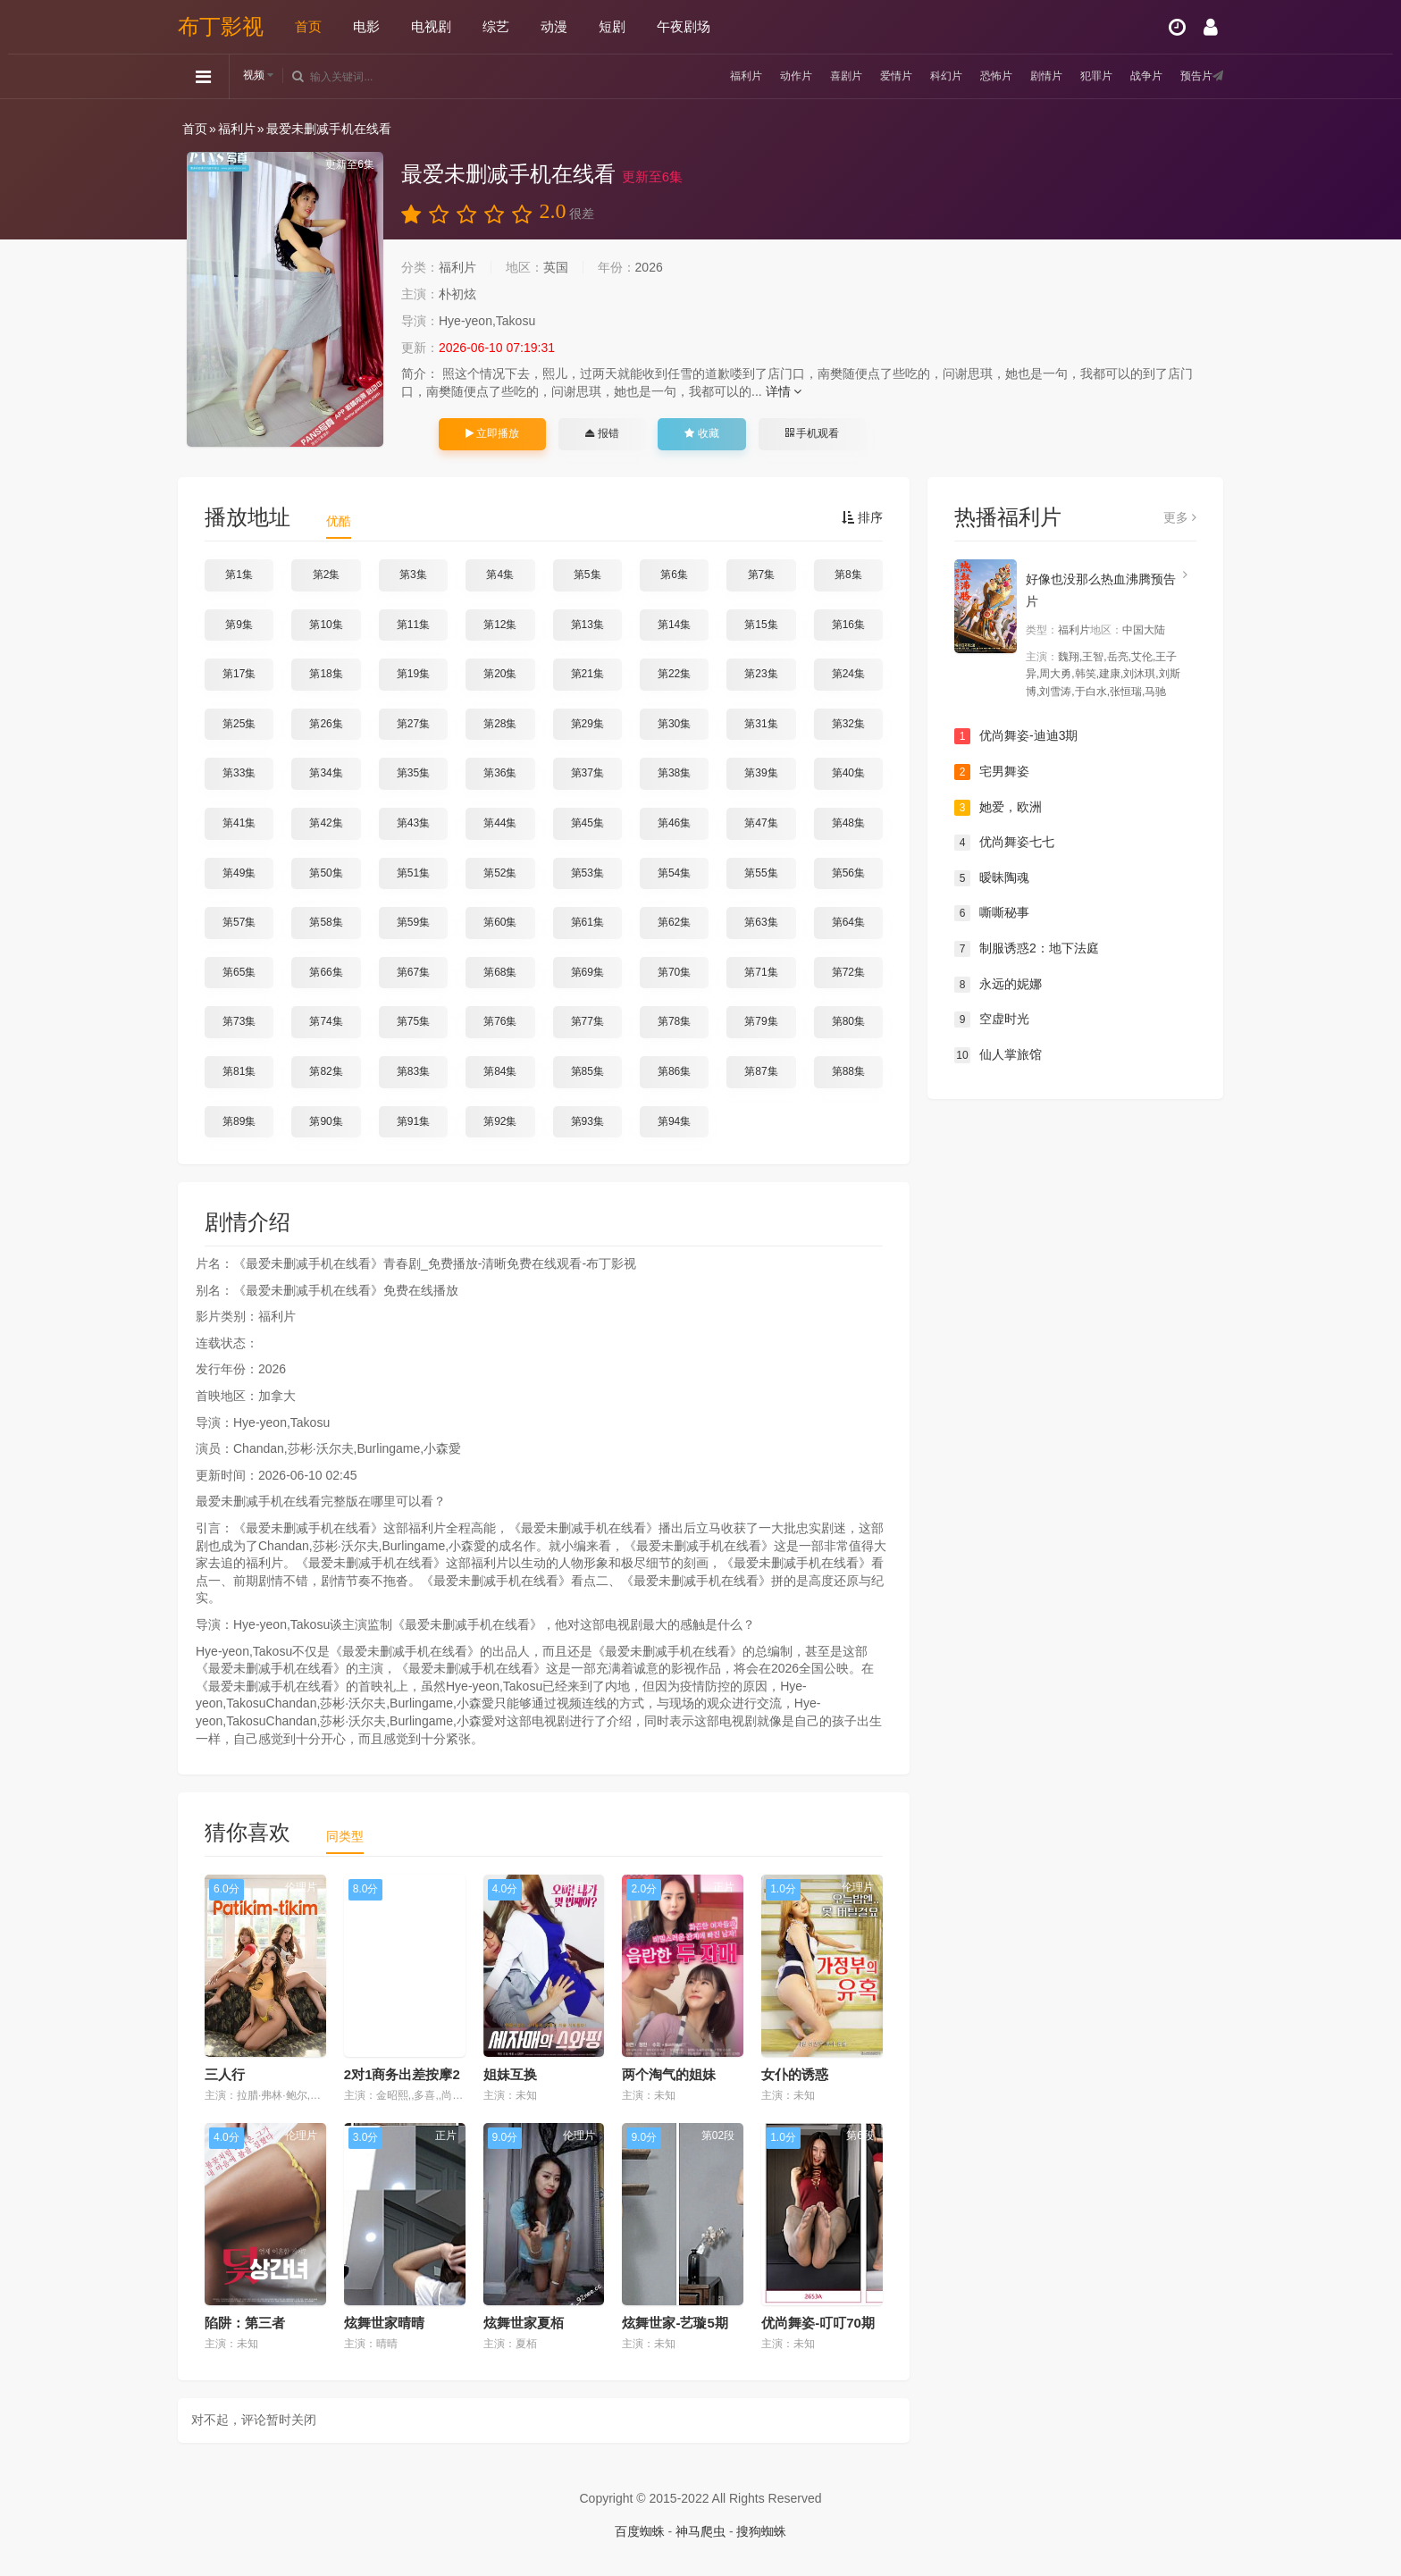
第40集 (848, 773)
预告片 (1192, 76)
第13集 (587, 624)
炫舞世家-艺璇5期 (674, 2322)
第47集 (760, 823)
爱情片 (859, 76)
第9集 (239, 624)
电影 (366, 26)
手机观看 (812, 433)
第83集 (413, 1071)
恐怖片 (970, 76)
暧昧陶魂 (991, 878)
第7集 (762, 574)
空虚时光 (991, 1019)
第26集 (325, 723)
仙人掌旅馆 (998, 1055)
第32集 (848, 723)
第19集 (413, 673)
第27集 (413, 723)
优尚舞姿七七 (1004, 843)
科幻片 (915, 76)
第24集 (848, 673)
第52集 (499, 873)
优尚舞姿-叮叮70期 (818, 2322)
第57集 (239, 922)
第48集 (848, 823)
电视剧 (431, 26)
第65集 (239, 972)
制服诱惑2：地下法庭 (1026, 949)
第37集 (587, 773)
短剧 (612, 26)
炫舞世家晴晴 (384, 2322)
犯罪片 (1081, 76)
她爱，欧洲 (998, 808)
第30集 (674, 723)
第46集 (674, 823)
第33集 (239, 773)
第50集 (325, 873)
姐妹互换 (510, 2074)
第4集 (500, 574)
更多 (1179, 517)
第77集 (587, 1021)
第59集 (413, 922)
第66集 (325, 972)
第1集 (239, 574)
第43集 (413, 823)
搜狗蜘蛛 (761, 2531)
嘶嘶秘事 (991, 913)
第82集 (325, 1071)
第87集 (760, 1071)
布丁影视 (221, 26)
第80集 (848, 1021)
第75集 (413, 1021)
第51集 (413, 873)
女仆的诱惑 (794, 2074)
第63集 (760, 922)
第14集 (674, 624)
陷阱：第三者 (245, 2322)
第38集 (674, 773)
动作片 (749, 76)
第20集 (499, 673)
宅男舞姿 (991, 772)
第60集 (499, 922)
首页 (308, 26)
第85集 (587, 1071)
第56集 (848, 873)
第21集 (587, 673)
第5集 (587, 574)
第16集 (848, 624)
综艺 (495, 26)
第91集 (413, 1121)
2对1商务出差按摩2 (402, 2074)
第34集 (325, 773)
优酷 (338, 521)
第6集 (674, 574)
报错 (601, 433)
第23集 (760, 673)
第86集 (674, 1071)
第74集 (325, 1021)
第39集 (760, 773)
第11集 (413, 624)
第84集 (499, 1071)
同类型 (345, 1836)
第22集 (674, 673)
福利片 (693, 76)
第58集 (325, 922)
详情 (784, 391)
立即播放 (492, 433)
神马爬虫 (700, 2531)
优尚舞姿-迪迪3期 (1016, 736)
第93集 (587, 1121)
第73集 (239, 1021)
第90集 (325, 1121)
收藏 (701, 433)
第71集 (760, 972)
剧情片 (1025, 76)
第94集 (674, 1121)
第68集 (499, 972)
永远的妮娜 (998, 985)
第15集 (760, 624)
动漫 (554, 26)
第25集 (239, 723)
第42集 (325, 823)
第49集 (239, 873)
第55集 (760, 873)
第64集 (848, 922)
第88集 (848, 1071)
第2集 (326, 574)
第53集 (587, 873)
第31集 (760, 723)
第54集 (674, 873)
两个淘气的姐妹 (669, 2074)
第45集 (587, 823)
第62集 (674, 922)
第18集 (325, 673)
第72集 (848, 972)
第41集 (239, 823)
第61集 (587, 922)
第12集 (499, 624)
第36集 (499, 773)
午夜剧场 (683, 26)
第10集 (325, 624)
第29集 (587, 723)
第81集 (239, 1071)
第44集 (499, 823)
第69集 (587, 972)
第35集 (413, 773)
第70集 (674, 972)
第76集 (499, 1021)
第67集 (413, 972)
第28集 (499, 723)
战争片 (1136, 76)
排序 (862, 517)
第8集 (848, 574)
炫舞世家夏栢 (523, 2322)
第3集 (413, 574)
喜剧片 (804, 76)
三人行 (225, 2074)
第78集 (674, 1021)
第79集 (760, 1021)
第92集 (499, 1121)
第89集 (239, 1121)
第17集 (239, 673)
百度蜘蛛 (640, 2531)
